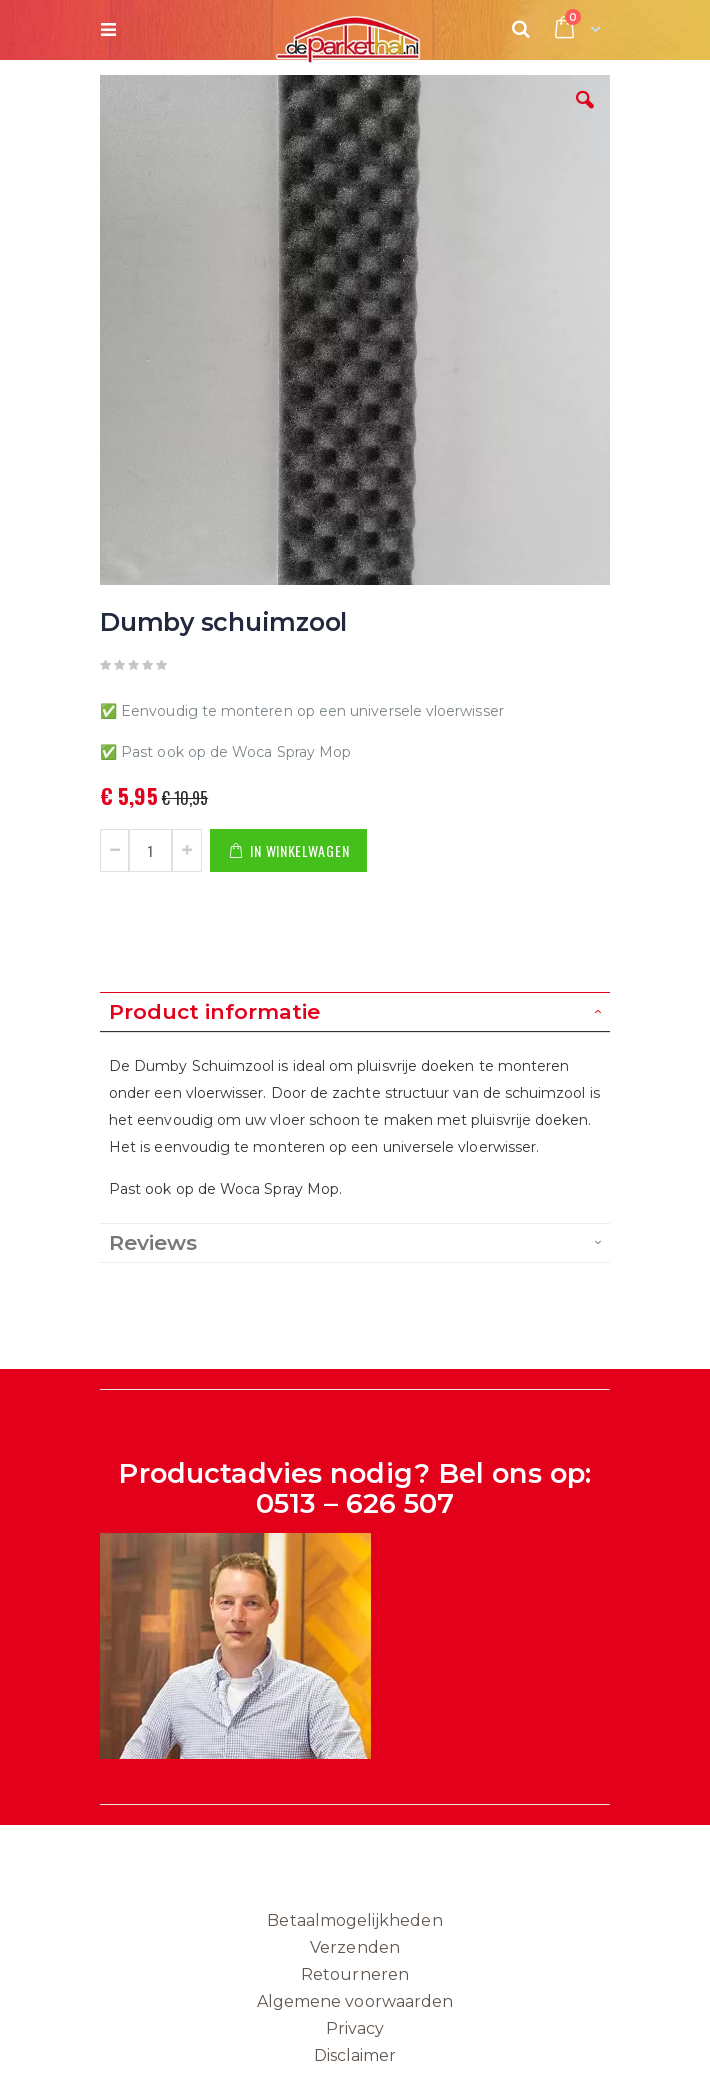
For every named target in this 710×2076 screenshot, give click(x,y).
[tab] (355, 1012)
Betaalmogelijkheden (354, 1920)
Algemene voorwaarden (355, 2001)
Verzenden (355, 1947)
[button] (585, 115)
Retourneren (355, 1974)
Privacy (355, 2028)
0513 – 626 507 (355, 1503)
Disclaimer (355, 2055)
